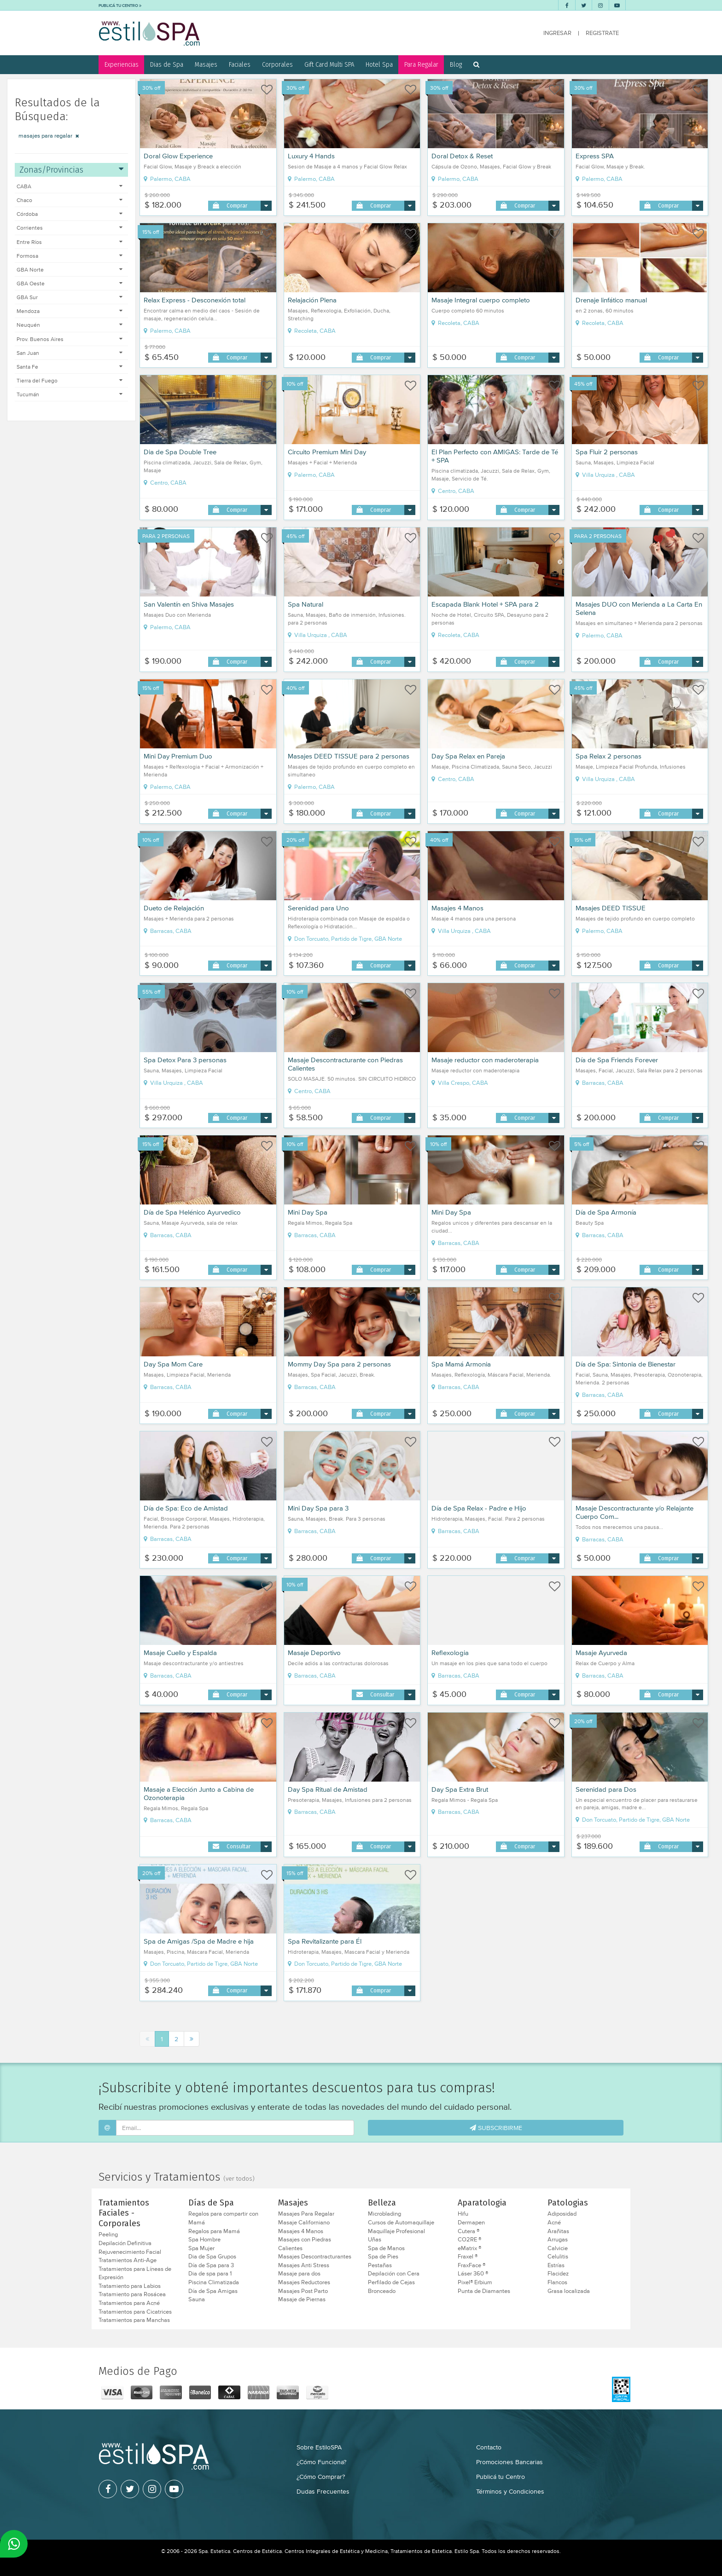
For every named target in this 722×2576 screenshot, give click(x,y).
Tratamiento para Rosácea (132, 2294)
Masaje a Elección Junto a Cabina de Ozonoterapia (199, 1793)
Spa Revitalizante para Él (324, 1941)
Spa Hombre (204, 2239)
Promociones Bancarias (509, 2461)
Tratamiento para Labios (130, 2286)
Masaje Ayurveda (601, 1653)
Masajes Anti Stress (303, 2265)
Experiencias (122, 64)
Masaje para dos (299, 2273)
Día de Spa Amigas (213, 2291)
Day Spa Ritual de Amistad (327, 1789)
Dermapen (471, 2222)
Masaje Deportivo (314, 1653)
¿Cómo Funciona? (321, 2461)
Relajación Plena (312, 300)
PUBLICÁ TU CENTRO (120, 5)
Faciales (239, 64)
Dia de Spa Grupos (212, 2256)
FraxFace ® (471, 2265)
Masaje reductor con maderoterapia (485, 1060)
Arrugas (557, 2239)
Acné (554, 2222)
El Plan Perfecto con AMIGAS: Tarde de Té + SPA (494, 456)
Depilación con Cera (393, 2273)
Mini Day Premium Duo (178, 756)
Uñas (374, 2239)
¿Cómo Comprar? (321, 2476)
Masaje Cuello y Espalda (180, 1653)
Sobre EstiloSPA (319, 2447)
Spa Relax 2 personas (608, 756)
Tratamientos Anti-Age (128, 2260)
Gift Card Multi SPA (329, 64)
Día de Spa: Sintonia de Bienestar (625, 1364)
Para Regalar (421, 64)
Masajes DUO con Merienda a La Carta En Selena (639, 608)
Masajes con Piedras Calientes (304, 2243)
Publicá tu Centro (500, 2476)
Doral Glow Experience (178, 156)
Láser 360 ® (473, 2273)
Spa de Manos (386, 2248)
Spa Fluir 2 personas (607, 452)
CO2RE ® (469, 2239)
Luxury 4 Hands (311, 156)
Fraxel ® (467, 2256)
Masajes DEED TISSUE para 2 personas (348, 756)
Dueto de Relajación (174, 908)
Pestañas (380, 2265)
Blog (456, 64)
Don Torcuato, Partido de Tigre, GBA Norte (345, 939)
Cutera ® (468, 2231)
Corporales (277, 64)
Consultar (382, 1694)
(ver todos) (239, 2178)
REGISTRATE (602, 33)
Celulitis (557, 2256)
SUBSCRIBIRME (496, 2127)
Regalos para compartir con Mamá (223, 2218)
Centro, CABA (165, 482)
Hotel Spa (379, 64)
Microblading (384, 2214)
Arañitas (558, 2231)
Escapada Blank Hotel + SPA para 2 (485, 604)
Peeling (108, 2234)
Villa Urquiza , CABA (605, 475)
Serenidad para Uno (318, 908)
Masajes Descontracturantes (314, 2256)
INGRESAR (557, 33)
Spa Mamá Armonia (461, 1364)
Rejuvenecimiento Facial (130, 2252)
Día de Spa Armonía (606, 1212)
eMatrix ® (469, 2248)
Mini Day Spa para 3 (318, 1508)
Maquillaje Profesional (396, 2231)
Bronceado (382, 2291)
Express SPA (595, 156)
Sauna (196, 2299)
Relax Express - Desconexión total (194, 300)
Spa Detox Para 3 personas (185, 1060)
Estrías (556, 2265)
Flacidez (558, 2273)
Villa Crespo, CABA (459, 1083)
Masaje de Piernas (302, 2299)
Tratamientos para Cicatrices (135, 2312)
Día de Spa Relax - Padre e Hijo (478, 1508)
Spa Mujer (201, 2248)
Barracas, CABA (168, 931)
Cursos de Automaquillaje (401, 2222)
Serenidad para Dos (606, 1789)
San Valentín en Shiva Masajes (189, 604)
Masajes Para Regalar (306, 2214)
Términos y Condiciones (510, 2491)
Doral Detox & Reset (462, 156)
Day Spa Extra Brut (459, 1789)
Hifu (463, 2214)
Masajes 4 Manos (457, 908)
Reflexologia (450, 1653)
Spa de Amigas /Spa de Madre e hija (199, 1941)
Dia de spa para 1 (210, 2273)
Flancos (557, 2282)
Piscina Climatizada (213, 2282)
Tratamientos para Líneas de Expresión (135, 2273)
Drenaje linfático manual (611, 300)
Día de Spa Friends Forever (617, 1060)
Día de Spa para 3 (211, 2265)
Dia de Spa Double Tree (180, 452)
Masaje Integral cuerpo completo (480, 300)
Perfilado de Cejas (391, 2282)
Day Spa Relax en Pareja (468, 756)
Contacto (488, 2447)
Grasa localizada (568, 2291)
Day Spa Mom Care (173, 1364)
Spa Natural (305, 604)
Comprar (237, 205)
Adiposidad (561, 2214)
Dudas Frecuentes (323, 2491)
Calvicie (557, 2248)
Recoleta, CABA (312, 331)
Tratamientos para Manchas (134, 2320)
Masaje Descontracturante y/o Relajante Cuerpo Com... (634, 1512)
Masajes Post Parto (303, 2291)
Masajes (206, 64)
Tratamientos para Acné (129, 2303)
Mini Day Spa (307, 1212)
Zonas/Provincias (71, 170)
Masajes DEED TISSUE (611, 908)
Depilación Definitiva (125, 2243)
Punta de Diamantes (484, 2291)
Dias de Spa (166, 64)
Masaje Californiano (304, 2222)
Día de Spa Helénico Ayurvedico (192, 1212)
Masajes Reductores (304, 2282)
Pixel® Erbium (475, 2282)
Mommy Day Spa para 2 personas (339, 1364)
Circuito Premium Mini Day (327, 452)
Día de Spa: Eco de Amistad (186, 1508)
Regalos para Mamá (214, 2231)
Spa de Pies (383, 2256)
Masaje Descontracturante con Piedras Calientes (345, 1064)
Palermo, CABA (167, 179)
